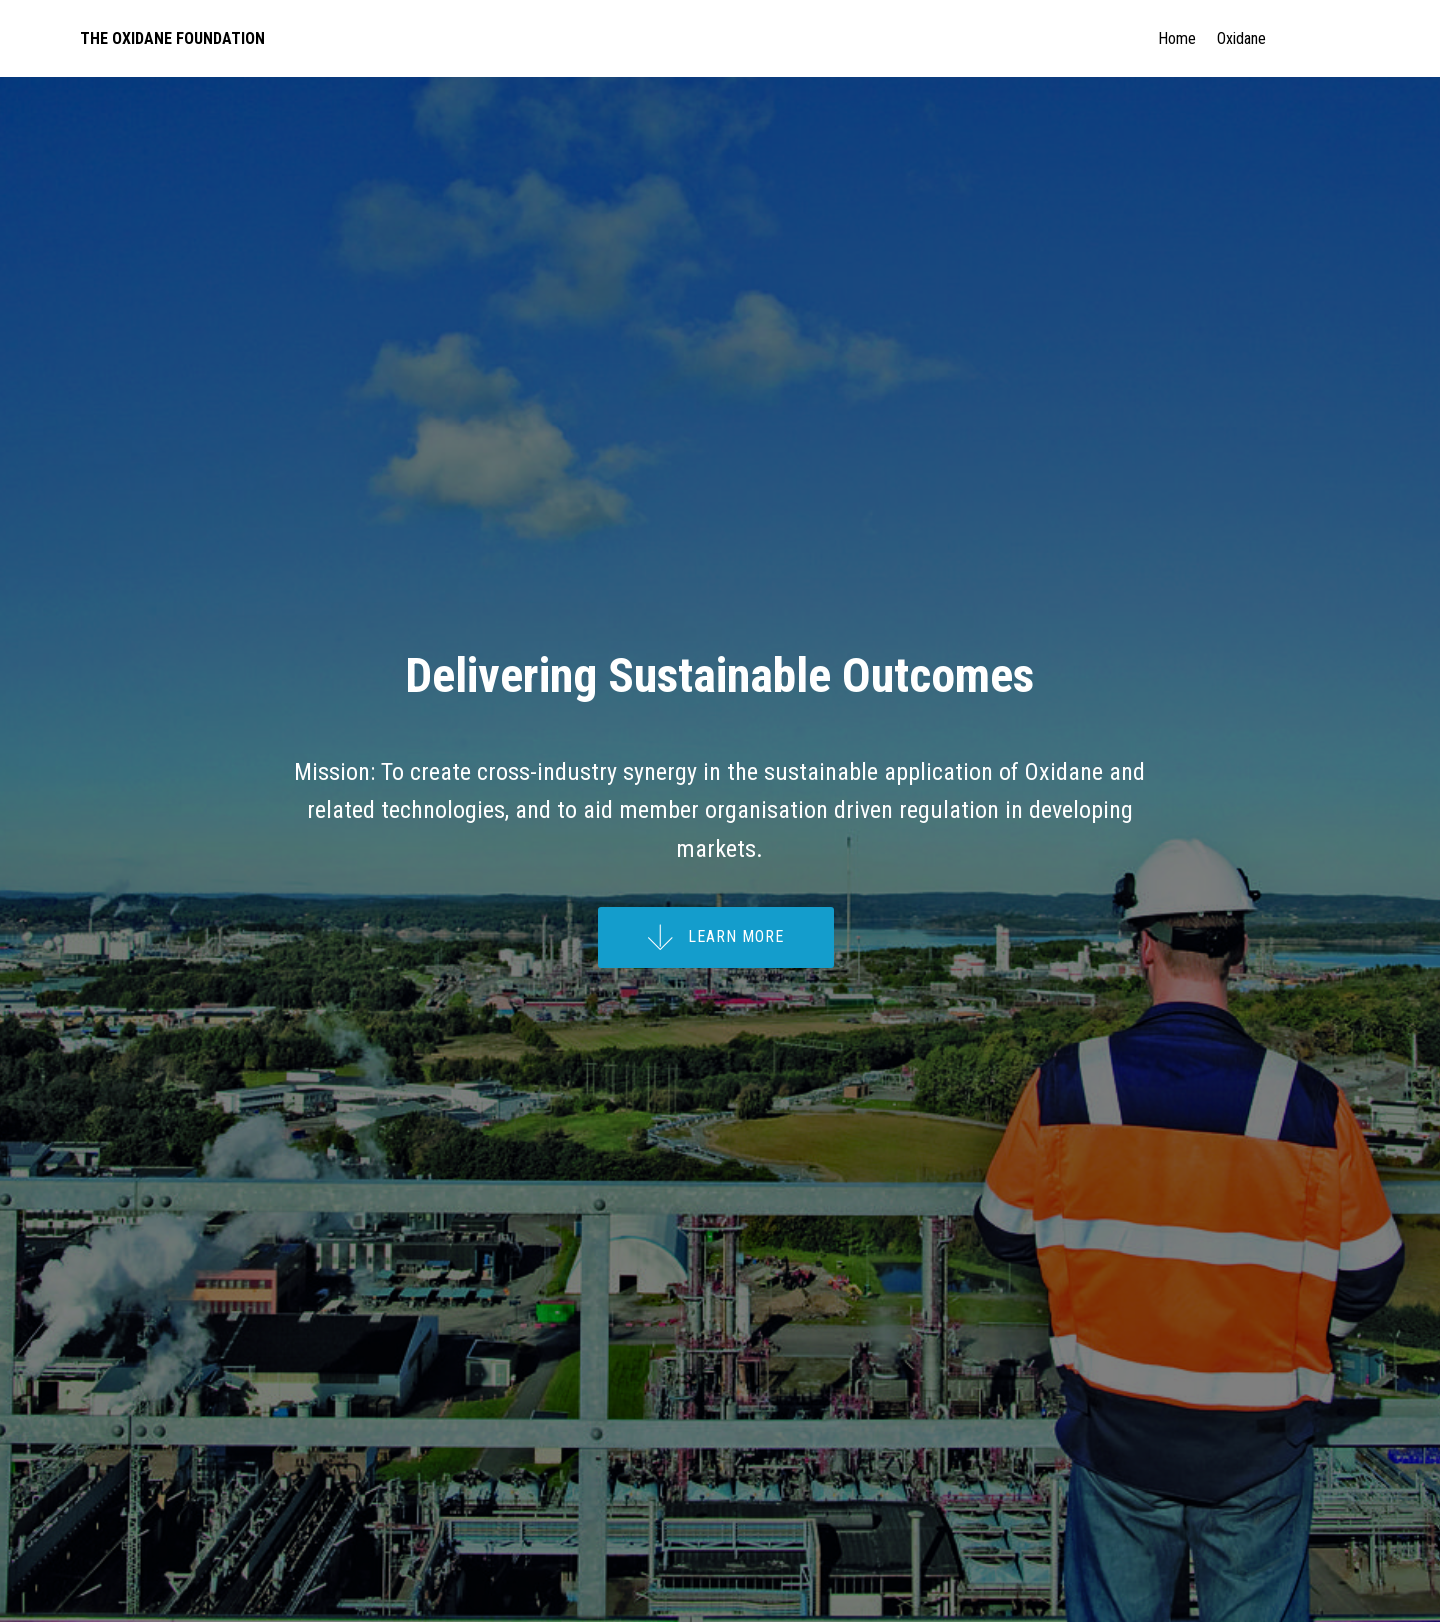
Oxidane (1283, 38)
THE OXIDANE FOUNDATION (172, 38)
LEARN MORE (716, 938)
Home (1177, 38)
